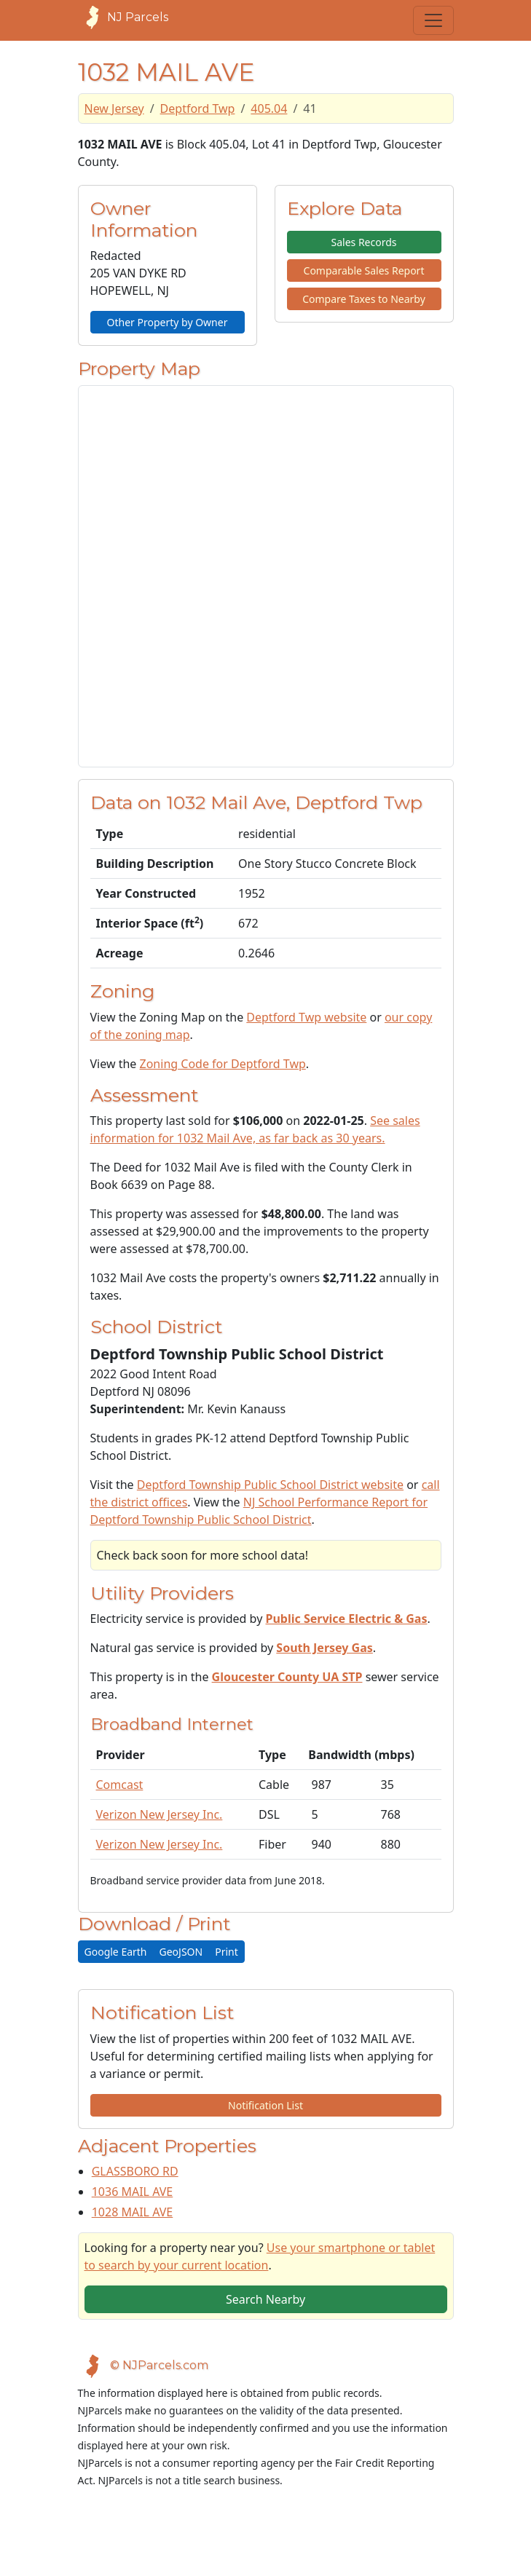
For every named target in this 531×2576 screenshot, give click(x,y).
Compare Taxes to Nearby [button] (363, 299)
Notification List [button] (265, 2105)
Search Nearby (265, 2299)
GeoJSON (181, 1952)
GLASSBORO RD (135, 2171)
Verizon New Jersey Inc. (159, 1814)
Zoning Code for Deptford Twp (223, 1064)
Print (226, 1952)
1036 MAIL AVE (132, 2192)
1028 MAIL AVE (132, 2212)
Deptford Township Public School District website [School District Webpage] (270, 1485)
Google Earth (115, 1952)
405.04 (269, 108)
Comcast (119, 1785)
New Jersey (114, 108)
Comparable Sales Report (364, 270)
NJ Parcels (123, 17)
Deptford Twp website (306, 1017)
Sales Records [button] (363, 242)
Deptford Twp (197, 108)
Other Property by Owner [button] (167, 322)
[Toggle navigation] (433, 20)
